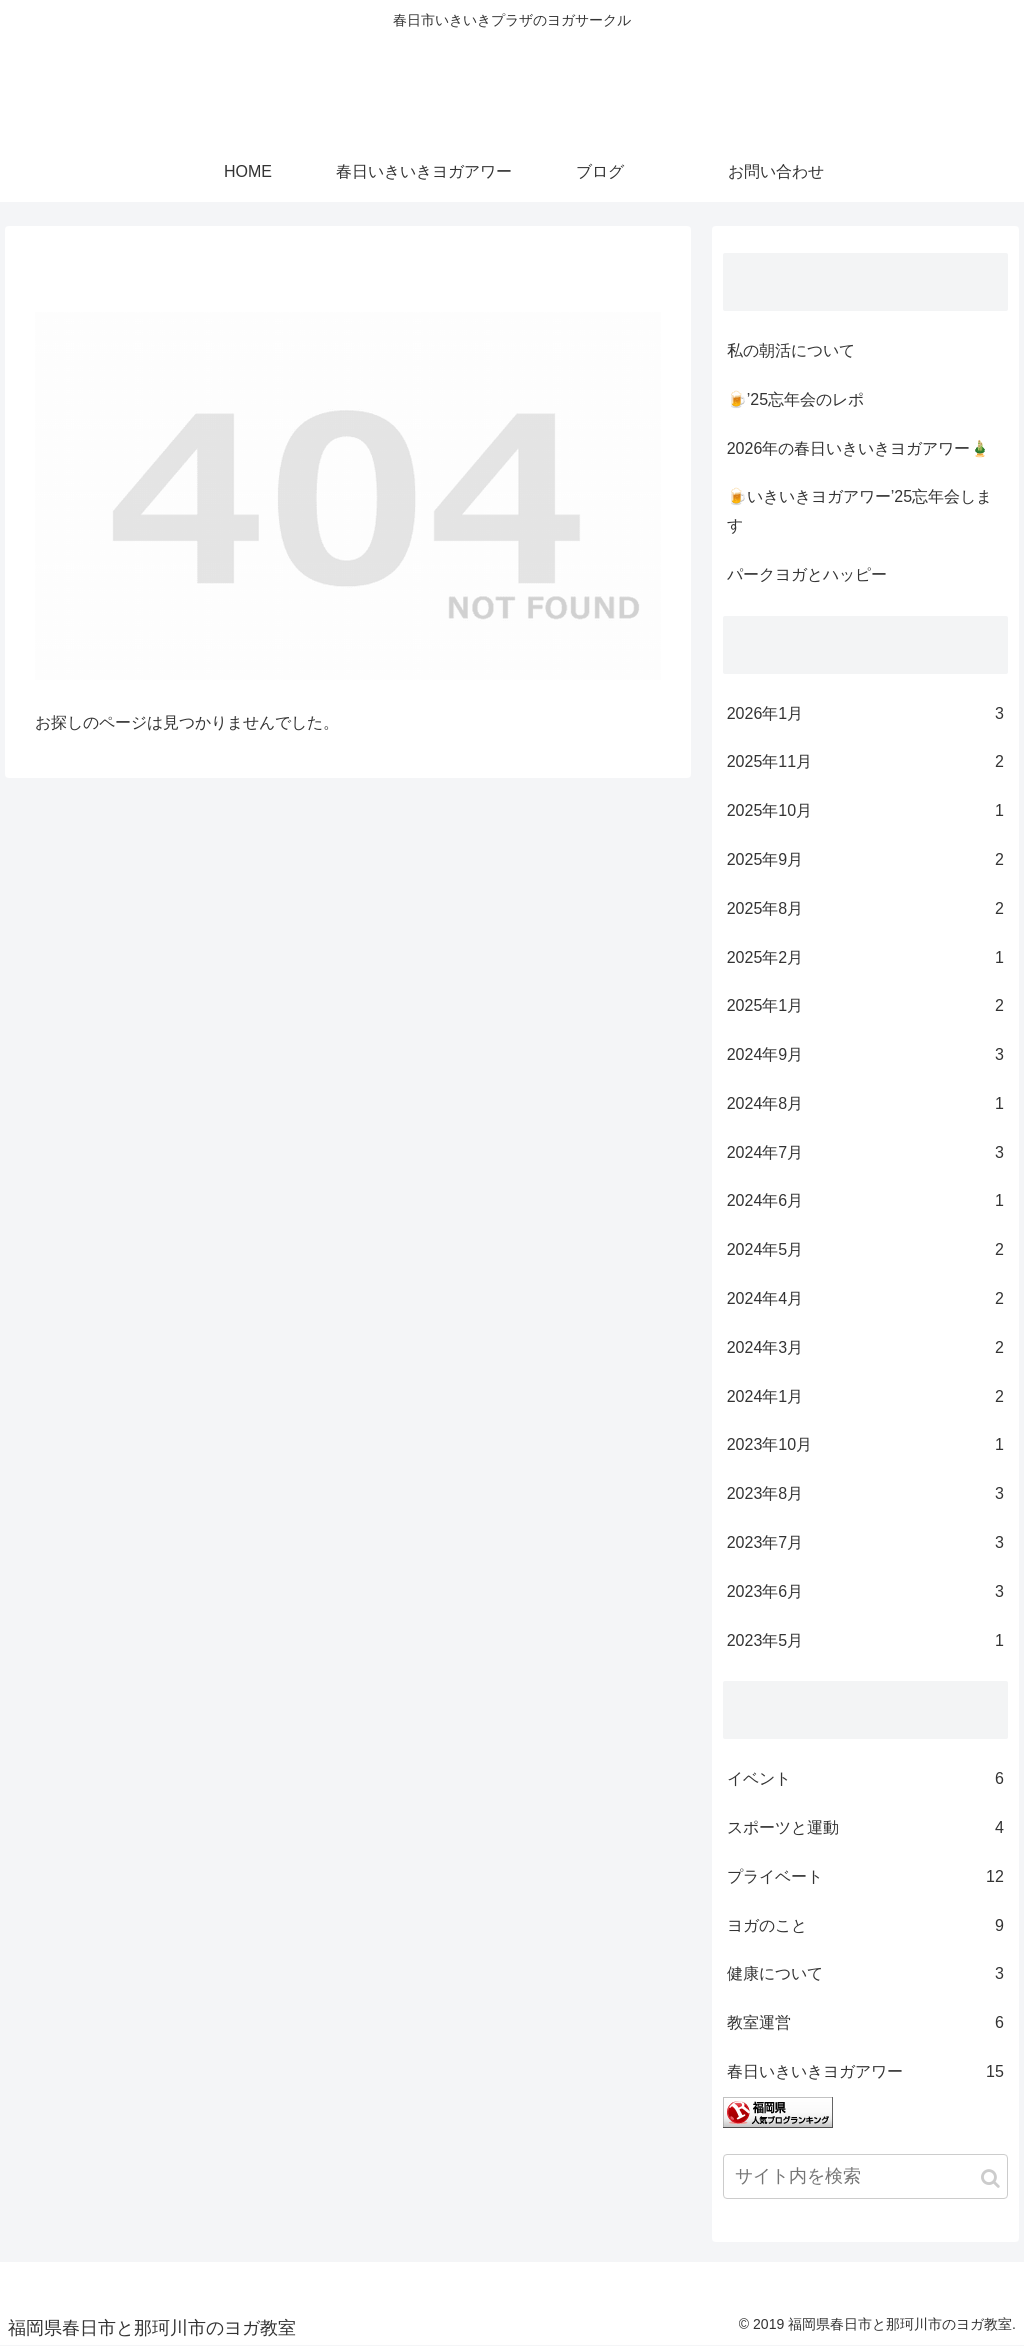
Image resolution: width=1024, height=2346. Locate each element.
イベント (865, 1779)
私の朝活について (791, 350)
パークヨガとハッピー (807, 574)
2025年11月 (865, 762)
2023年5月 (865, 1641)
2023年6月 (865, 1592)
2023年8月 (865, 1494)
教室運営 (865, 2023)
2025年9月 (865, 860)
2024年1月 (865, 1397)
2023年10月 (865, 1445)
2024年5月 (865, 1250)
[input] (865, 2176)
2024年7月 (865, 1153)
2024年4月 (865, 1299)
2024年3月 (865, 1348)
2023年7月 (865, 1543)
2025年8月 (865, 909)
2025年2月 (865, 958)
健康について (865, 1974)
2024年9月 (865, 1055)
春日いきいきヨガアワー (865, 2072)
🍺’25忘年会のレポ (795, 399)
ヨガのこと (865, 1926)
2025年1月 (865, 1006)
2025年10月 (865, 811)
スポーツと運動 (865, 1828)
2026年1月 (865, 714)
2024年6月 (865, 1201)
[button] (990, 2178)
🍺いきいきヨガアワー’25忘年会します (859, 511)
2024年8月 (865, 1104)
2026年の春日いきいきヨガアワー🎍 (859, 448)
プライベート (865, 1877)
